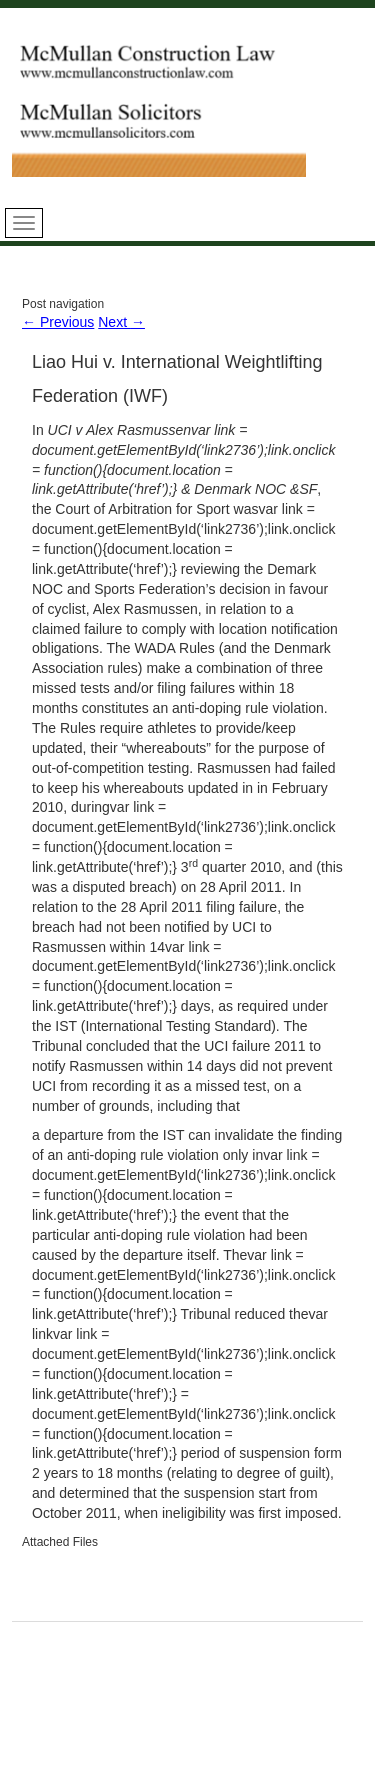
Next (121, 322)
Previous (58, 322)
